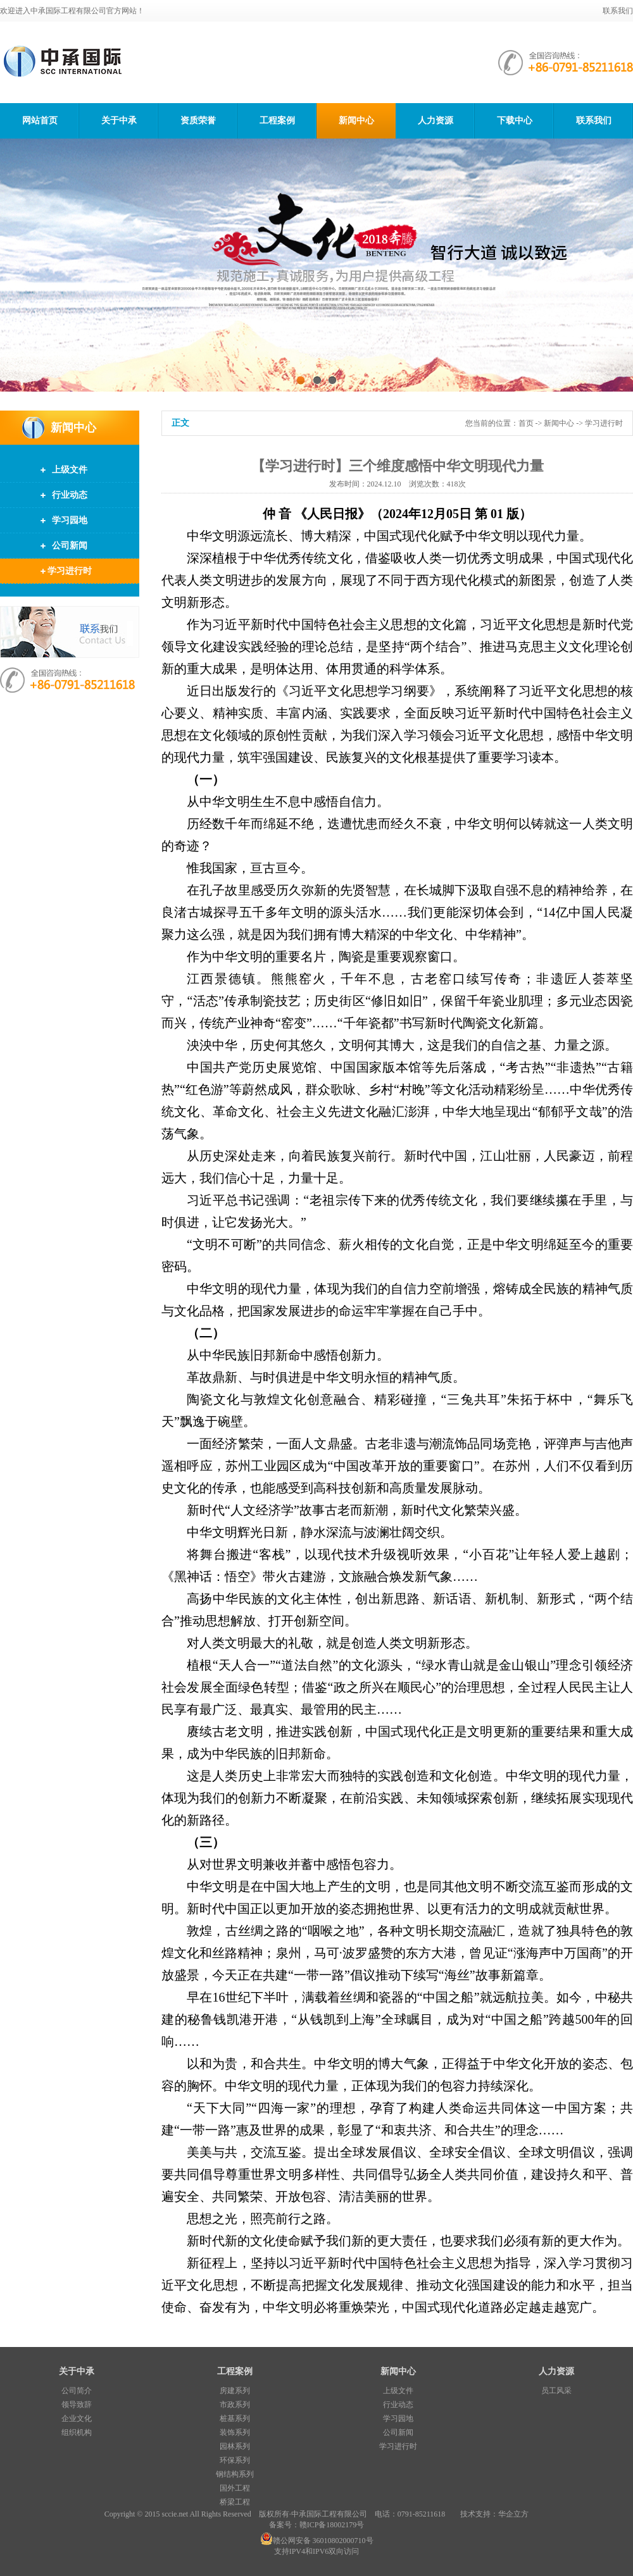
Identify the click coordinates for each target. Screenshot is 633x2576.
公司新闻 (69, 545)
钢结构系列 (235, 2474)
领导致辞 (76, 2404)
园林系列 (235, 2446)
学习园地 (69, 520)
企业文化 (76, 2418)
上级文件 (69, 469)
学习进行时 (69, 571)
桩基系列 (235, 2418)
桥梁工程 (235, 2502)
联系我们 (618, 10)
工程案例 (277, 120)
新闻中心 (356, 120)
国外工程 (235, 2488)
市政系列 (235, 2404)
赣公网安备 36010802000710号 (316, 2540)
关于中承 (119, 120)
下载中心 (514, 120)
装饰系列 (235, 2432)
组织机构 (76, 2432)
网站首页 (40, 120)
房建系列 (235, 2390)
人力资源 (435, 120)
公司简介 (76, 2390)
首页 (526, 423)
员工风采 (556, 2390)
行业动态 (69, 495)
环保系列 (235, 2460)
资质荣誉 (198, 120)
